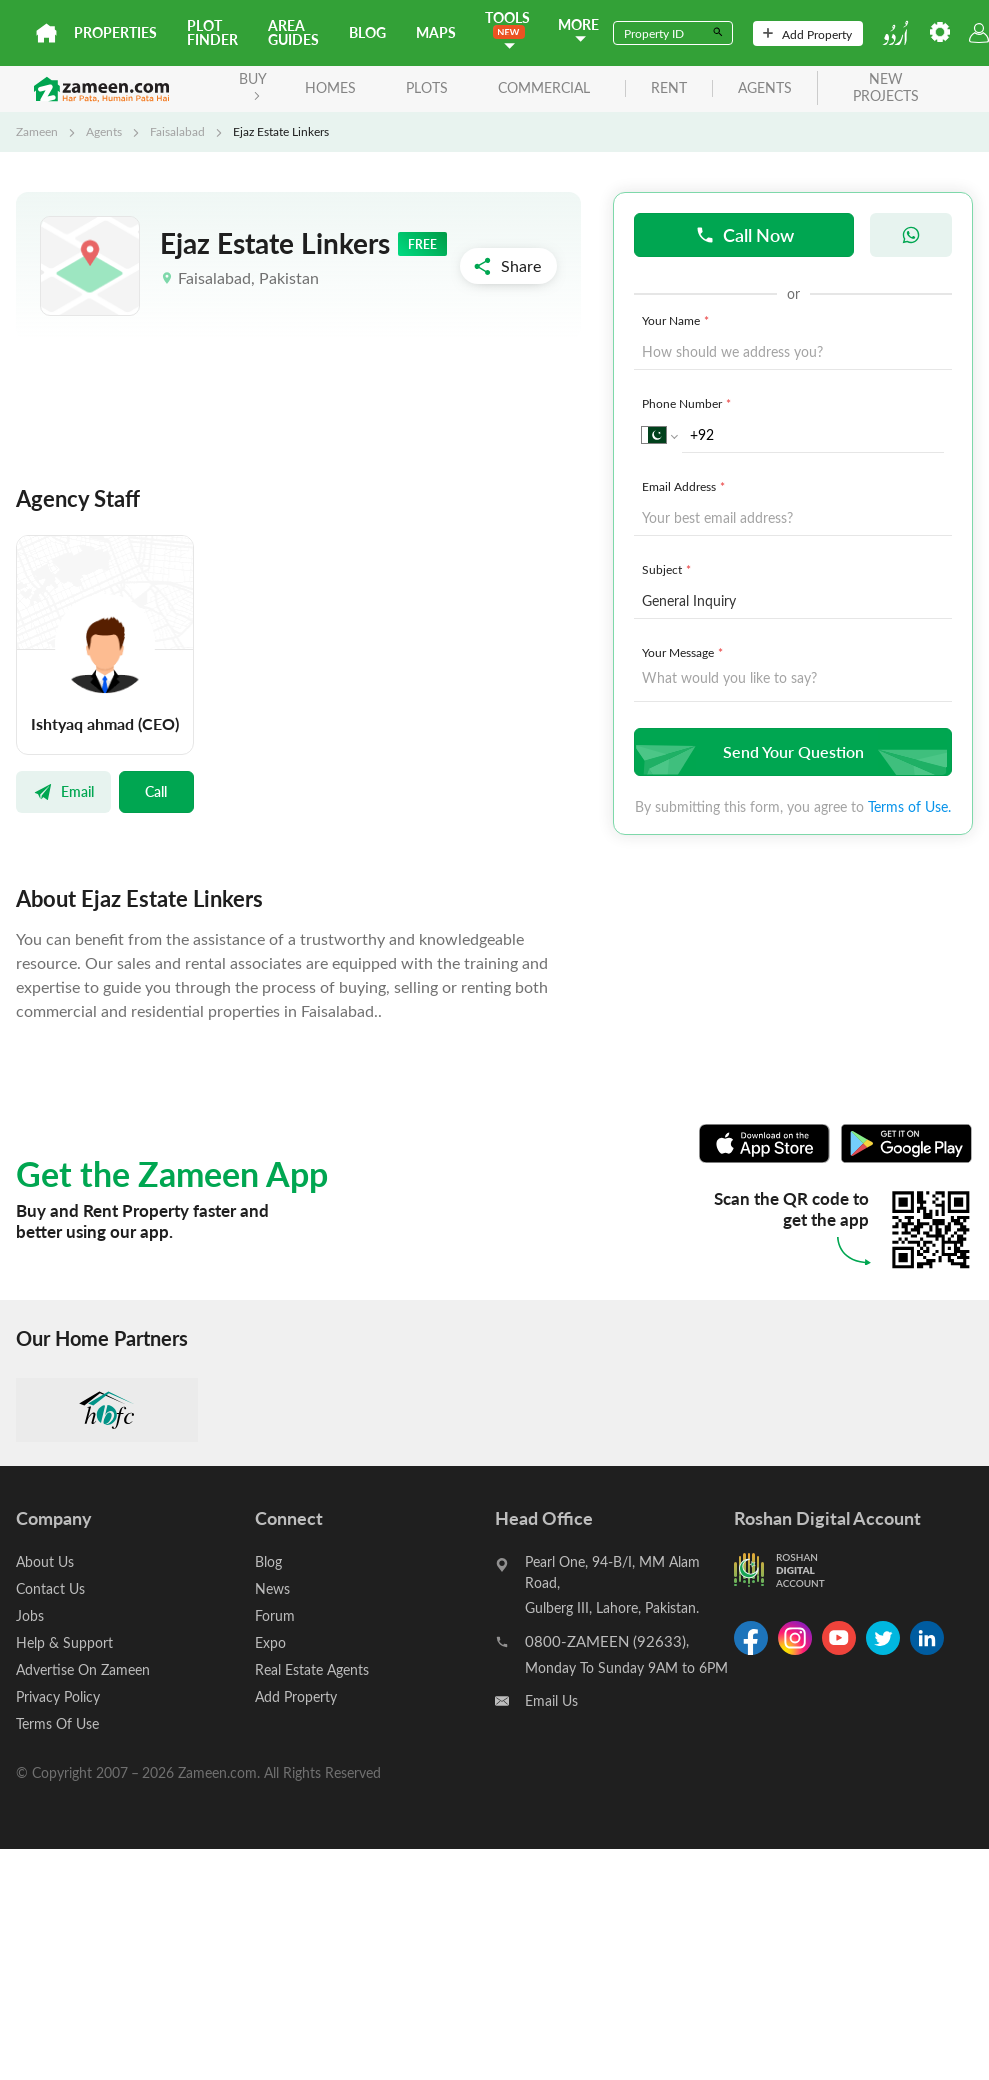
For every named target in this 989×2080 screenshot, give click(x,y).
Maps (436, 32)
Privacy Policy (58, 1696)
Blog (367, 32)
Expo (270, 1642)
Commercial (544, 87)
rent (669, 88)
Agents (104, 131)
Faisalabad (177, 131)
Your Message (684, 652)
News (272, 1588)
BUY (253, 84)
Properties (115, 32)
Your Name (677, 320)
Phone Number (688, 403)
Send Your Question (790, 751)
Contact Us (50, 1588)
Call (156, 791)
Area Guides (293, 32)
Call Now (744, 234)
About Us (45, 1561)
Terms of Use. (909, 806)
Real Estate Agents (312, 1669)
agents (765, 88)
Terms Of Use (57, 1723)
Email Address (685, 486)
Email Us (551, 1700)
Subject (668, 569)
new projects (886, 88)
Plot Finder (212, 32)
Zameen (37, 131)
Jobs (30, 1615)
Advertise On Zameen (83, 1669)
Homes (330, 87)
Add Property (807, 34)
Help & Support (64, 1642)
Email (63, 791)
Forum (275, 1615)
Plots (427, 87)
